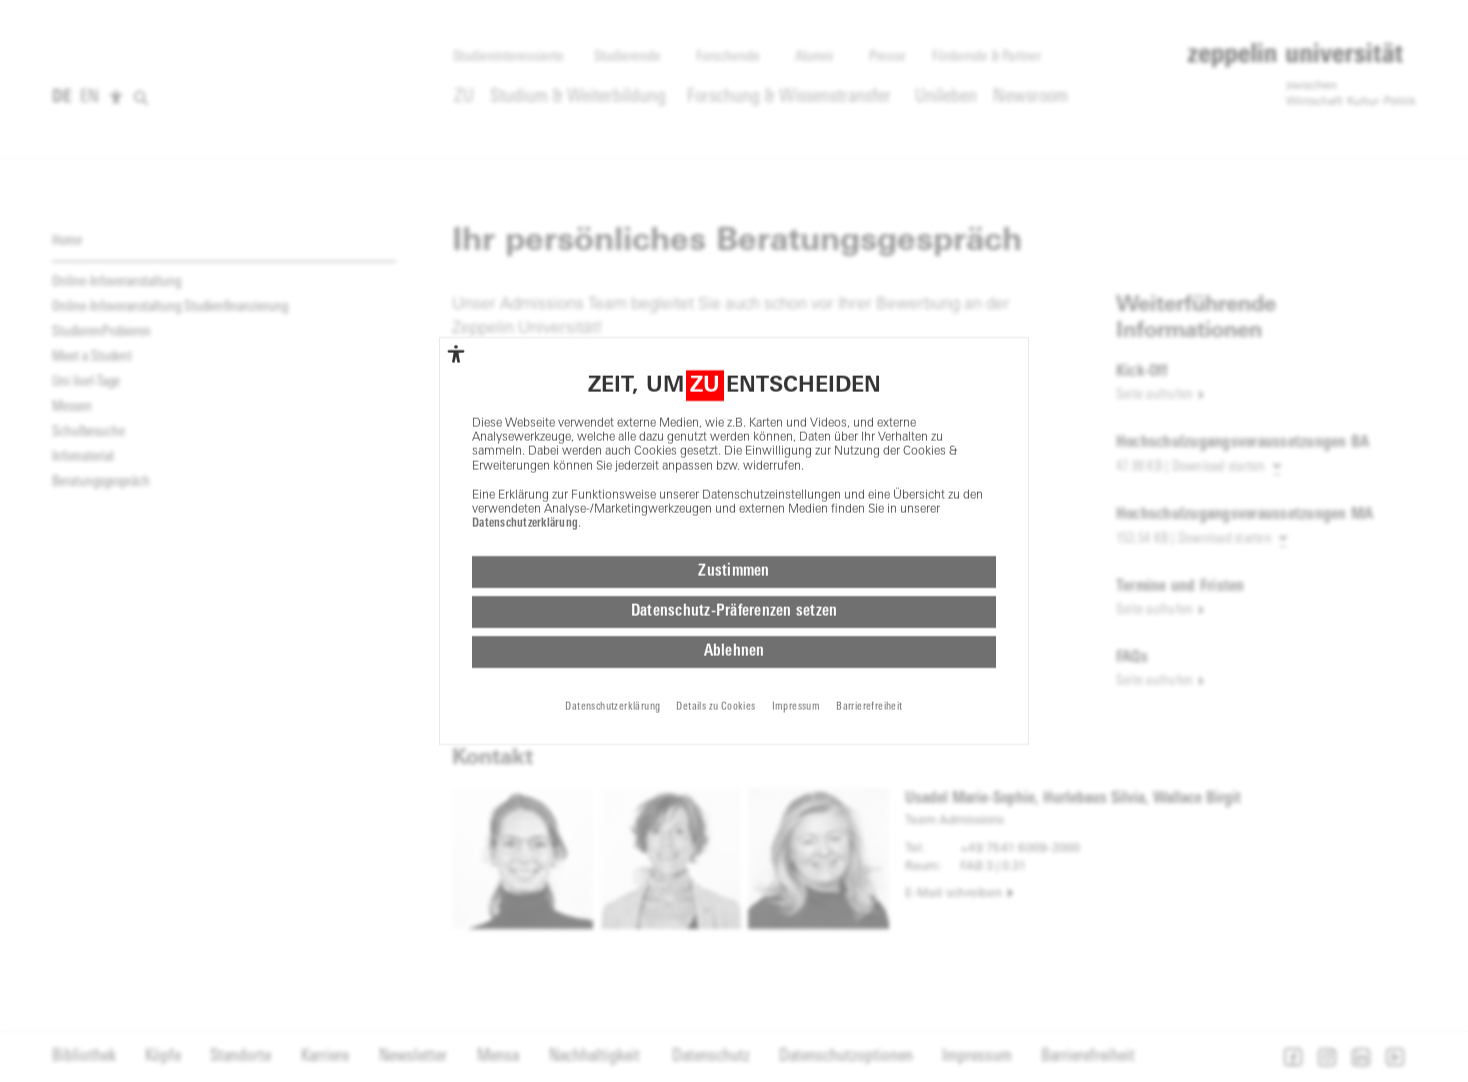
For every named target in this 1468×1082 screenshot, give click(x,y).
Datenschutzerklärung (525, 477)
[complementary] (456, 306)
